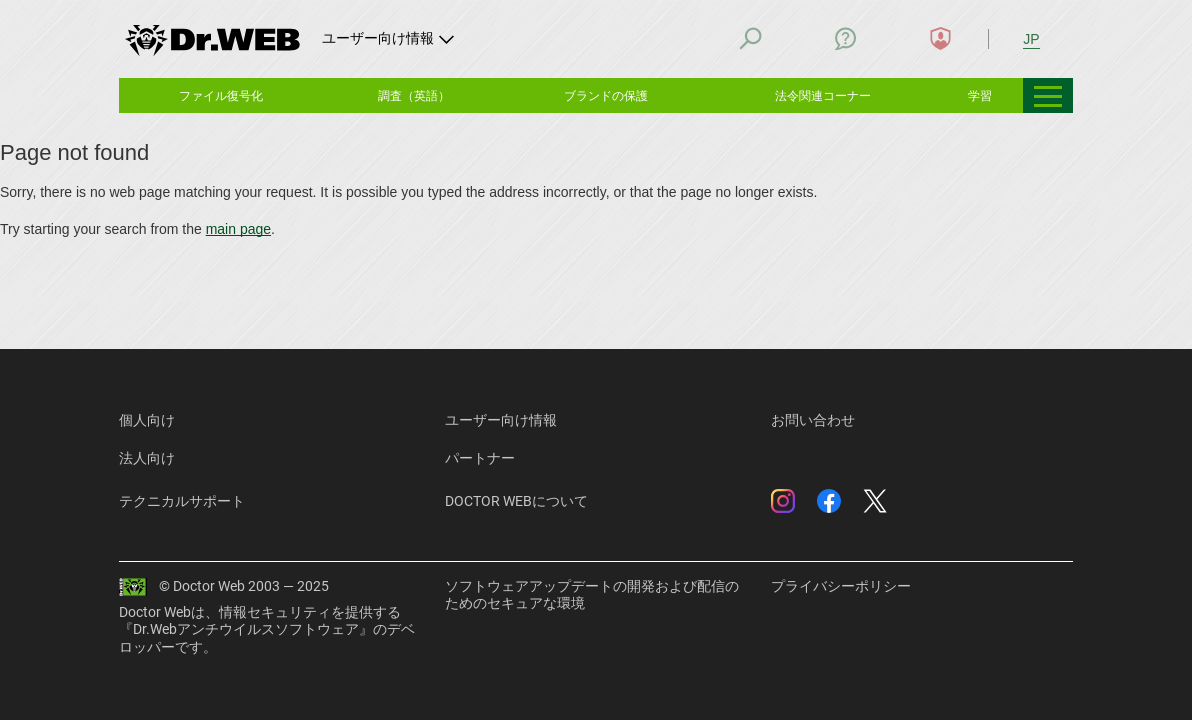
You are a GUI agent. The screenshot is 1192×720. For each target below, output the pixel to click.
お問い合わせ (813, 420)
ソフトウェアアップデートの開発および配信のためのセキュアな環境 (592, 595)
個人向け (147, 420)
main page (238, 229)
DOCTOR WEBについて (516, 501)
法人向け (147, 458)
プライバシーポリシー (841, 586)
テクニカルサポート (182, 501)
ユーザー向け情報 (501, 420)
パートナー (480, 458)
